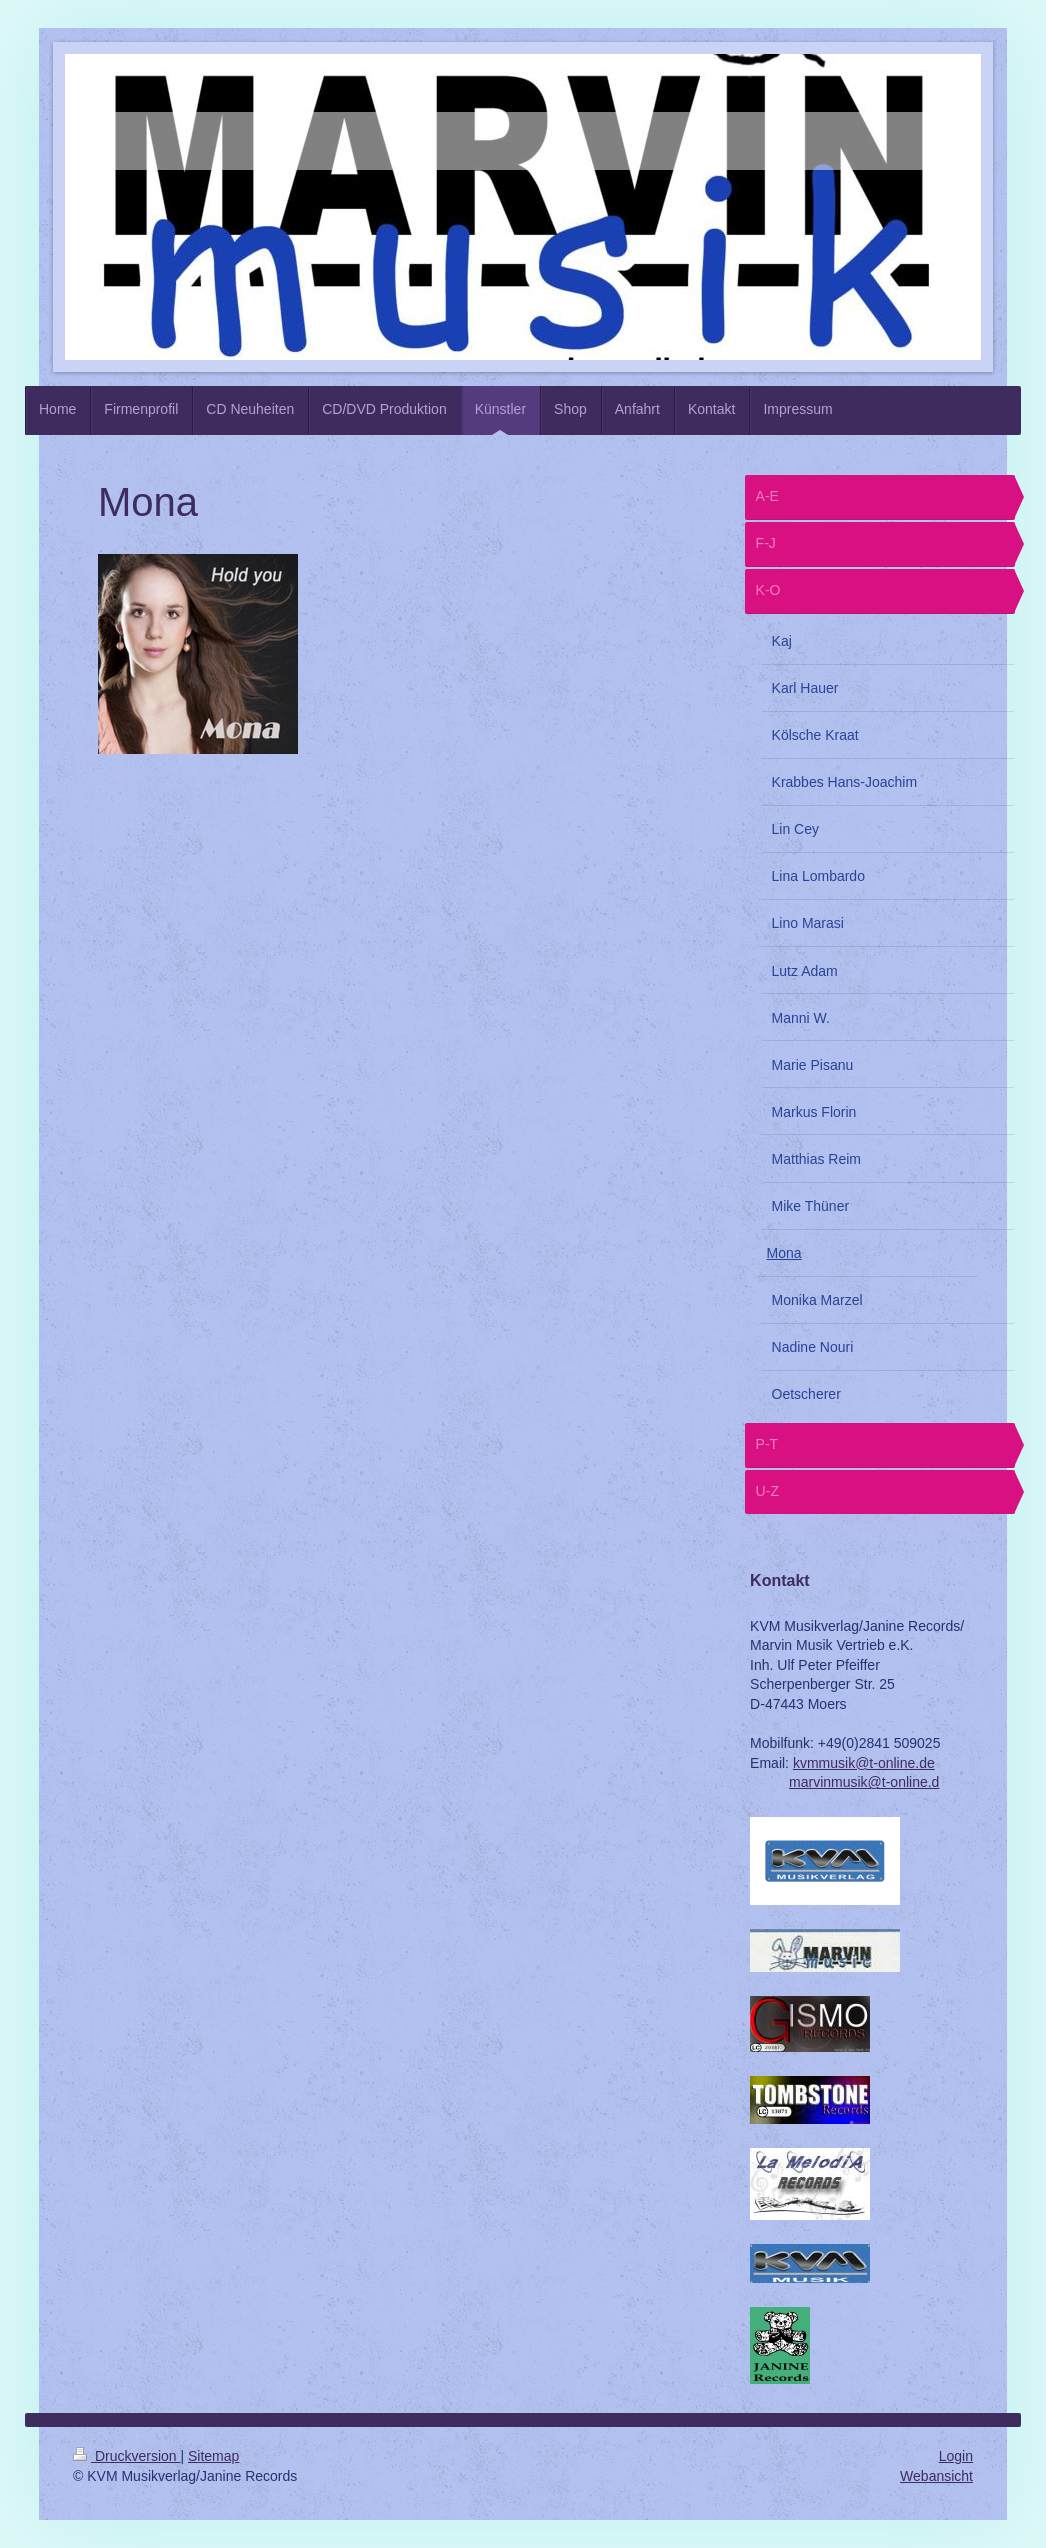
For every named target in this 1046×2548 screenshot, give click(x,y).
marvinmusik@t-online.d (864, 1782)
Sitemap (213, 2456)
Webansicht (936, 2476)
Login (956, 2456)
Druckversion (126, 2456)
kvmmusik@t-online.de (864, 1763)
